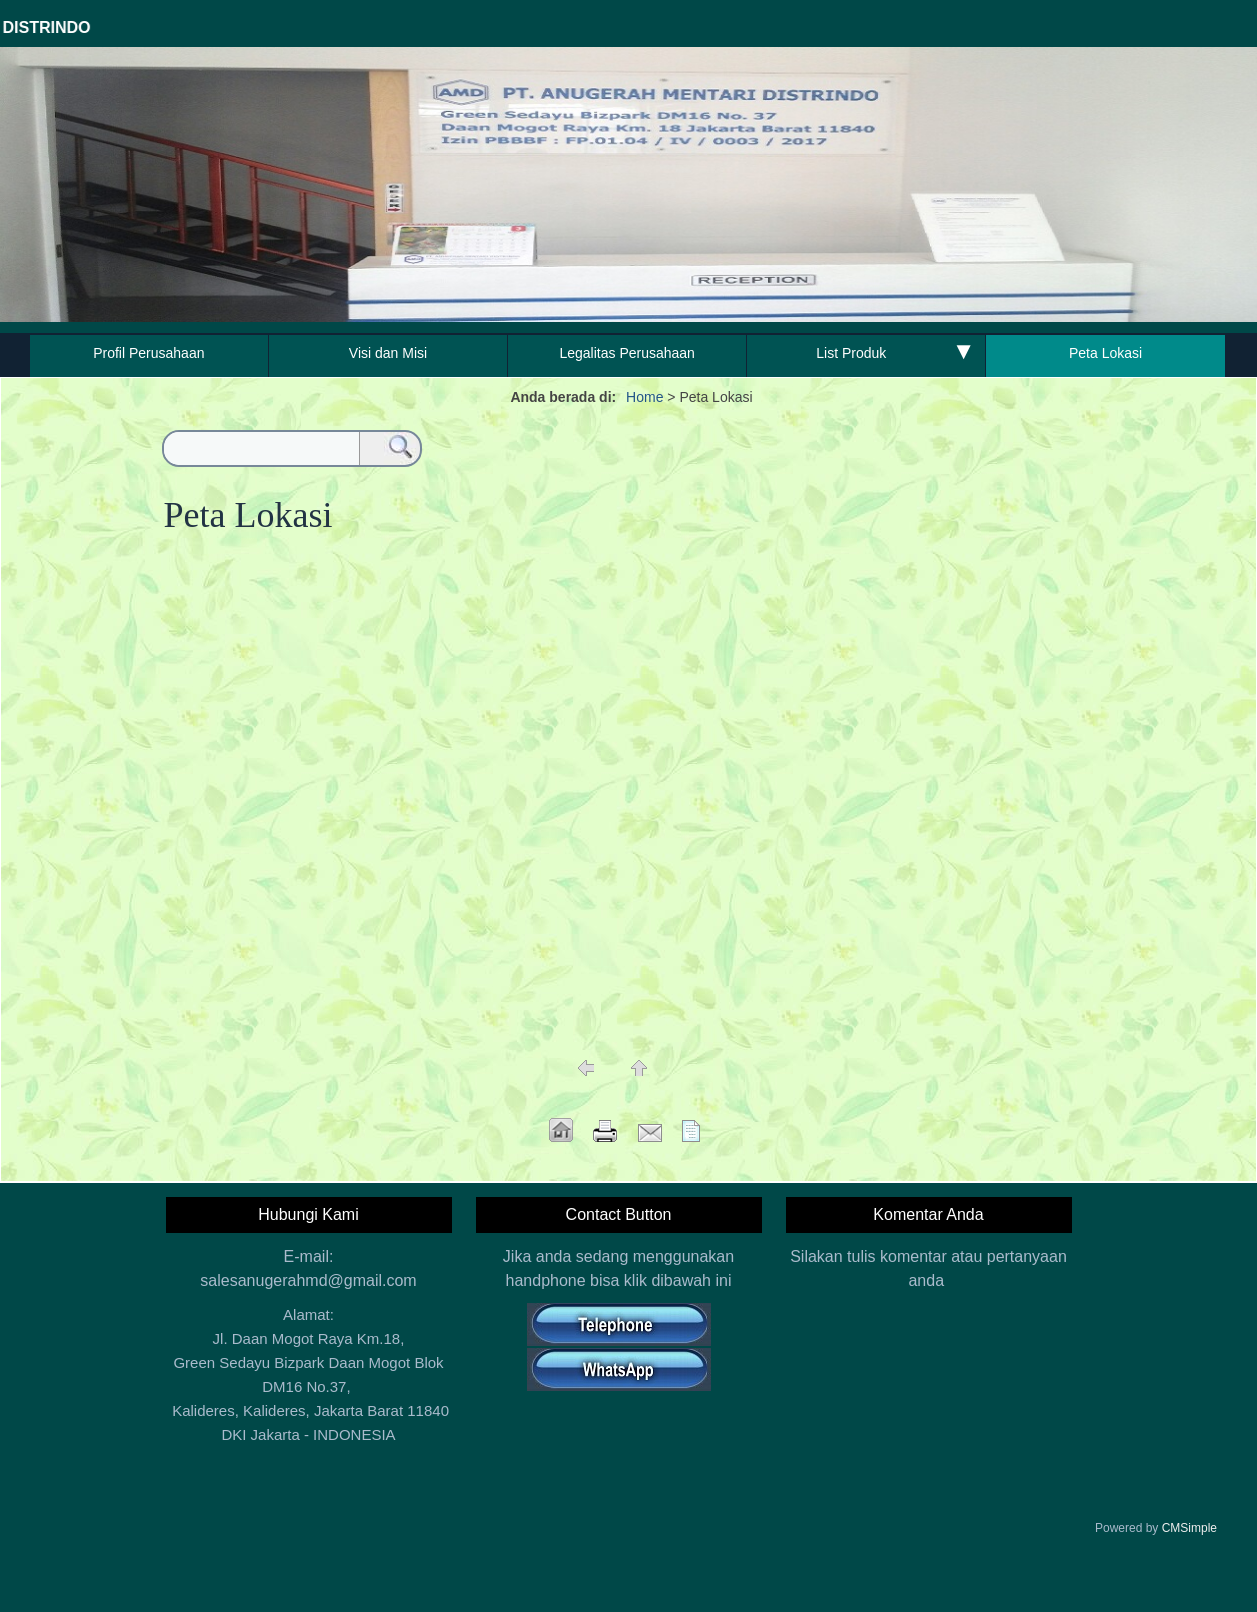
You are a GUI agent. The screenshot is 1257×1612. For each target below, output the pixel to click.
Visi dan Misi (388, 353)
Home (644, 397)
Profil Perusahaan (148, 353)
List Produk (851, 353)
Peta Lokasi (1105, 353)
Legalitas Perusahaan (626, 353)
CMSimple (1189, 1528)
